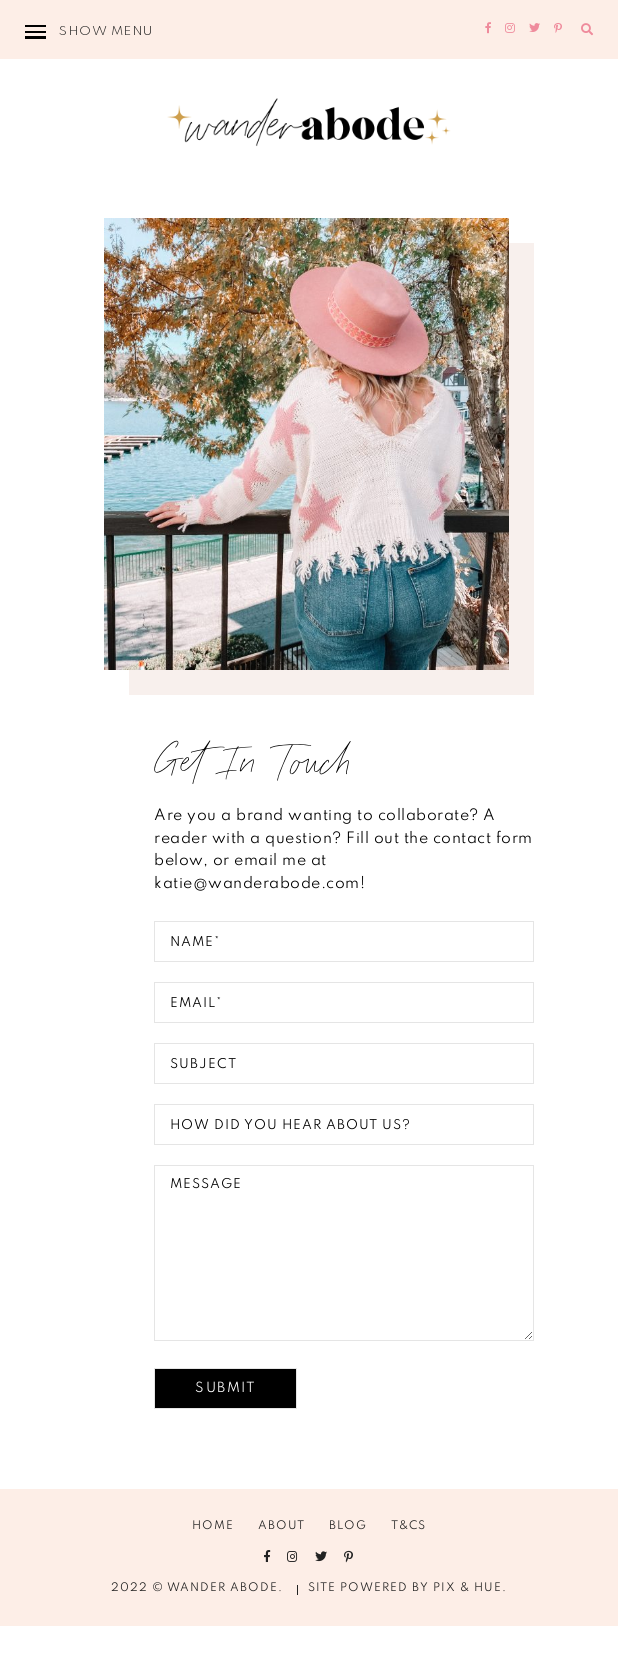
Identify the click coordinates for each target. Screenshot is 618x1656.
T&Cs (408, 1556)
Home (213, 1556)
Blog (348, 1556)
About (281, 1556)
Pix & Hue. (470, 1618)
